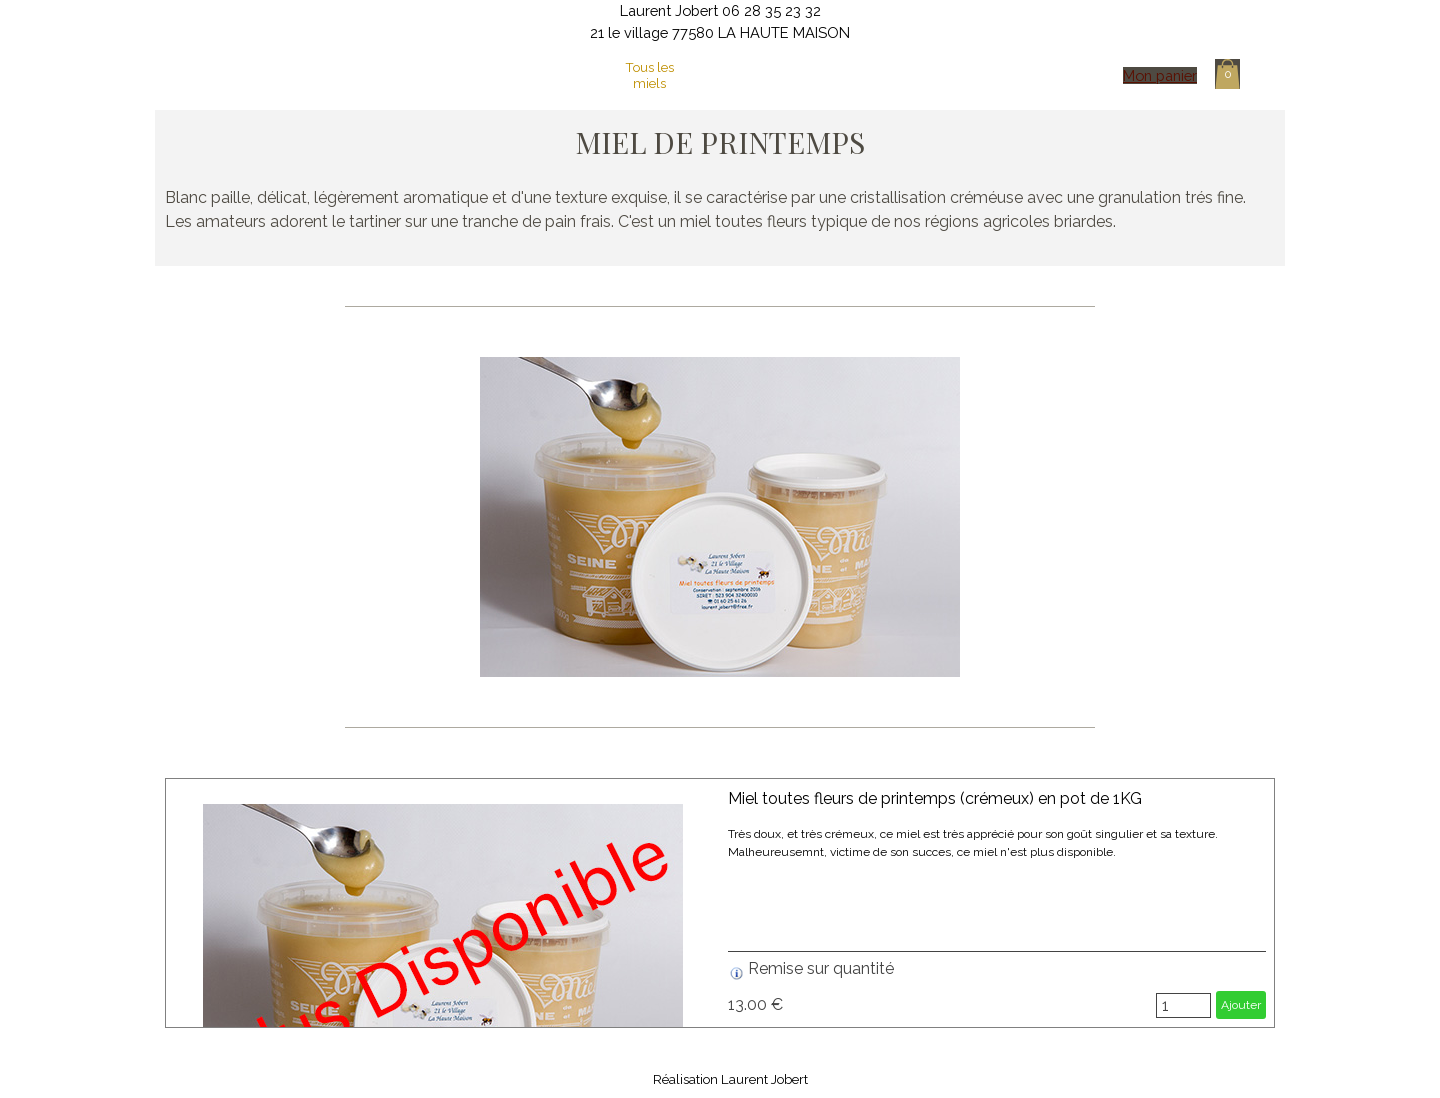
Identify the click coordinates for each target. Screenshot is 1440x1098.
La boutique (726, 75)
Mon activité (572, 75)
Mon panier (1160, 75)
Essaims (880, 75)
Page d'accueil (495, 75)
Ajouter (1241, 1005)
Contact (957, 75)
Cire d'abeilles (803, 75)
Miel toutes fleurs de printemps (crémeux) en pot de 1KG (935, 798)
